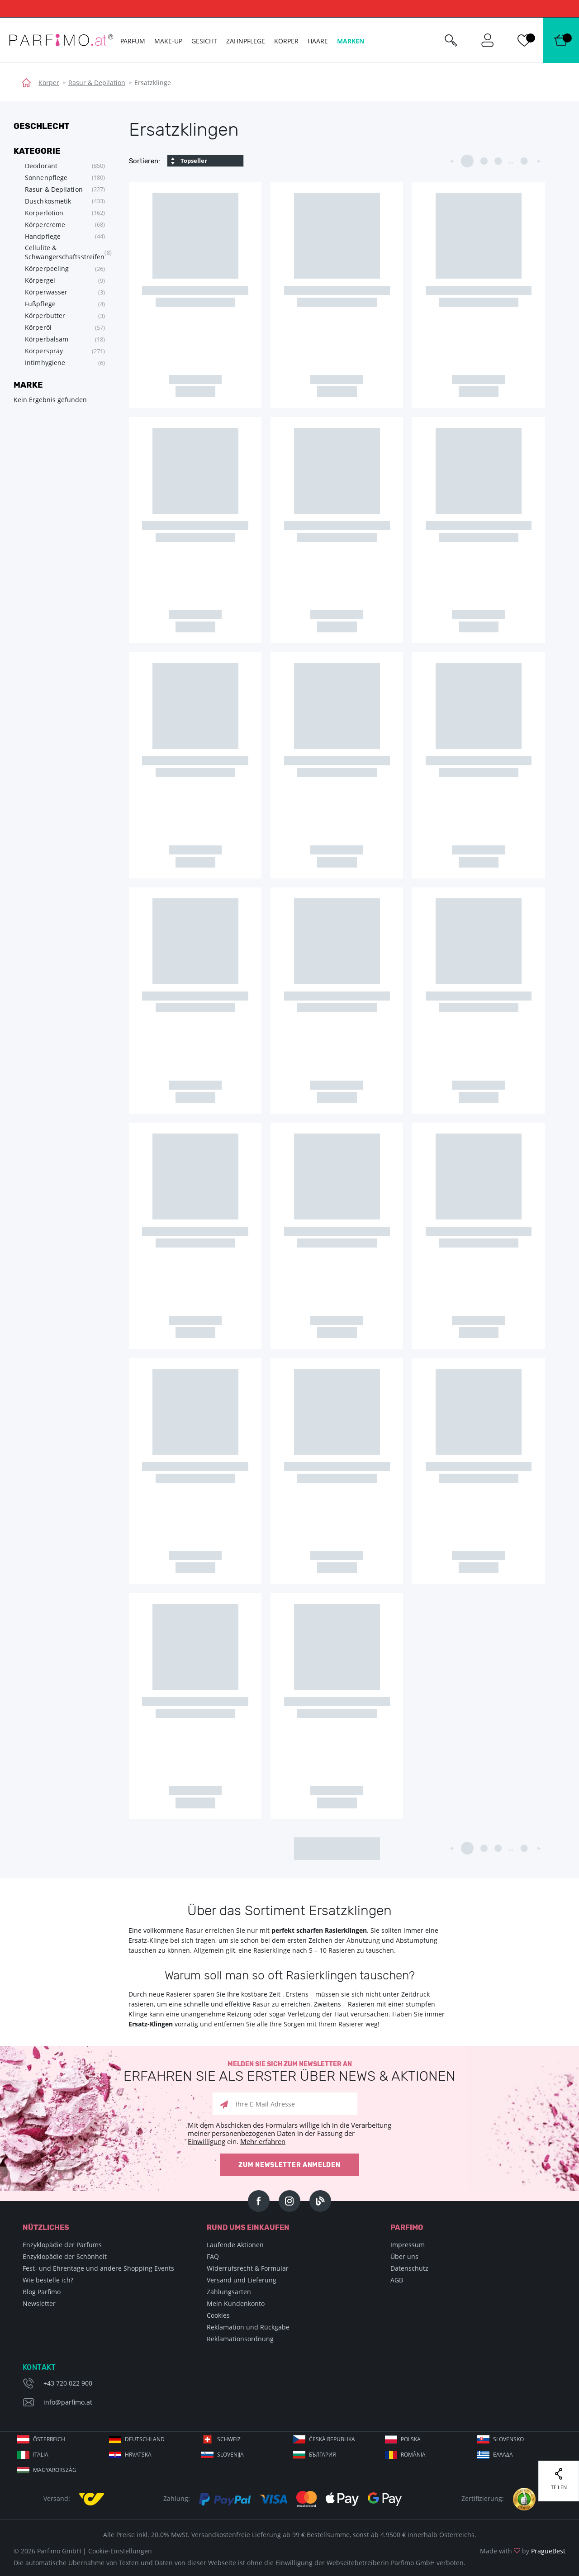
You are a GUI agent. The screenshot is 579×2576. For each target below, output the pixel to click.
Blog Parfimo (42, 2291)
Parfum (132, 41)
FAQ (213, 2256)
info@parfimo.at (67, 2402)
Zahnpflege (245, 41)
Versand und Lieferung (241, 2280)
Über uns (404, 2256)
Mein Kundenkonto (236, 2303)
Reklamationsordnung (240, 2338)
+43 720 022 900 (67, 2383)
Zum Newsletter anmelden (289, 2165)
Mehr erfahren (262, 2141)
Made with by (522, 2551)
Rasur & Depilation (96, 82)
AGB (396, 2280)
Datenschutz (409, 2268)
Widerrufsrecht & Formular (248, 2268)
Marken (350, 41)
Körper (48, 82)
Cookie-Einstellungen (120, 2551)
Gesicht (204, 41)
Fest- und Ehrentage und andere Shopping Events (98, 2268)
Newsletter (39, 2303)
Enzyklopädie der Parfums (62, 2244)
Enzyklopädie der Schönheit (65, 2256)
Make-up (168, 41)
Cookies (218, 2315)
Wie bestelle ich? (48, 2280)
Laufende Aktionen (235, 2244)
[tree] (59, 264)
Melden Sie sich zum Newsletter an (289, 2071)
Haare (318, 41)
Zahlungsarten (229, 2291)
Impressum (407, 2244)
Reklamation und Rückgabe (248, 2327)
